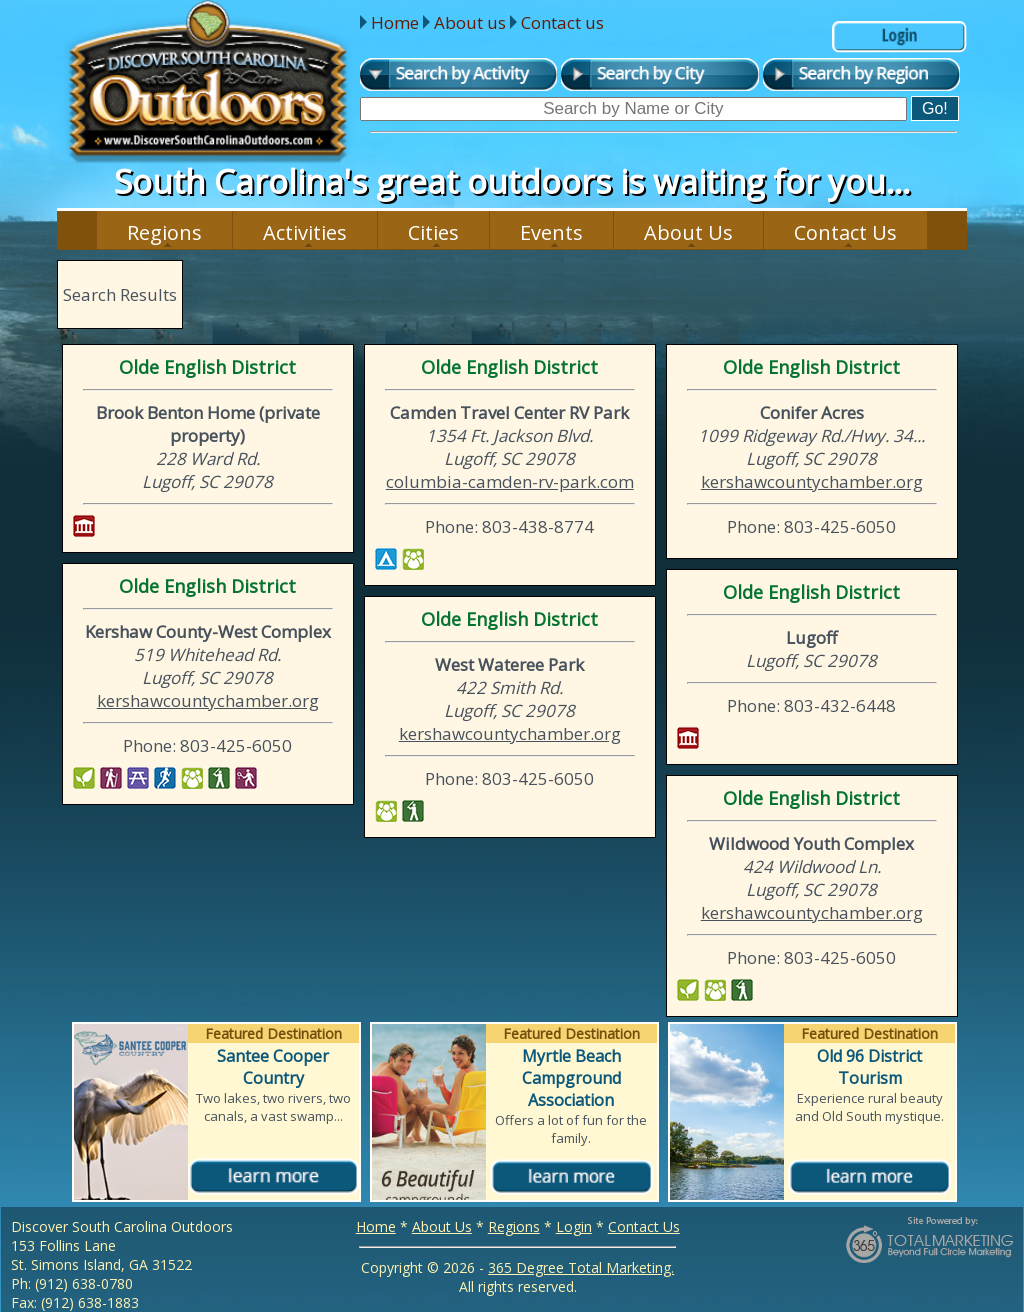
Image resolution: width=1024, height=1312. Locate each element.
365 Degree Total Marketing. (581, 1267)
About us (470, 22)
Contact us (562, 22)
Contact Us (845, 232)
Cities (433, 232)
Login (574, 1226)
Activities (305, 232)
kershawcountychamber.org (812, 481)
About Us (688, 232)
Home (395, 22)
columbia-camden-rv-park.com (510, 481)
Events (551, 232)
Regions (164, 232)
